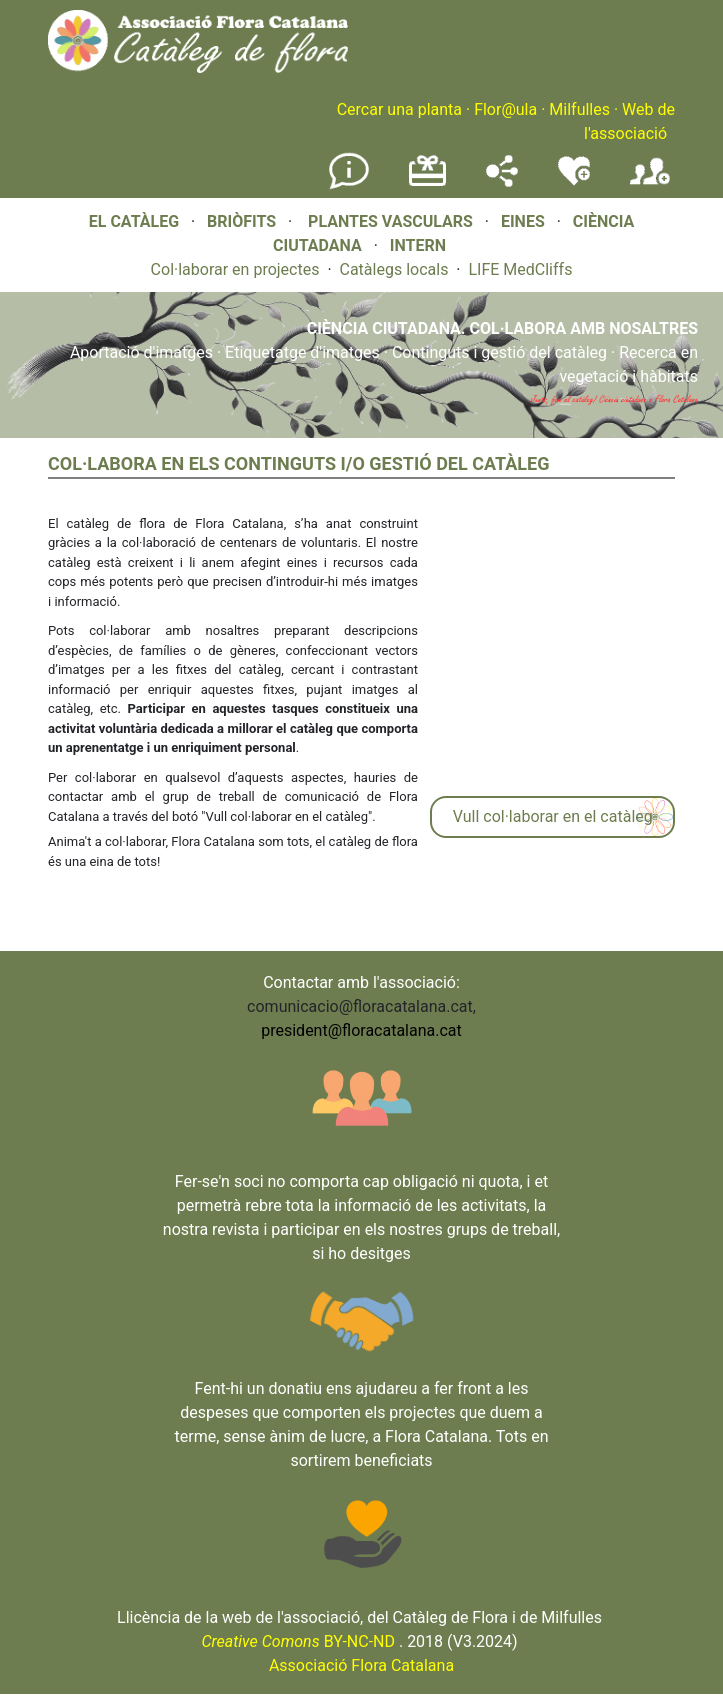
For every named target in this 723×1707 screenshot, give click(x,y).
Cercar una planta (399, 109)
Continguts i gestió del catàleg (499, 352)
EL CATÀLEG (134, 221)
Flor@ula (505, 109)
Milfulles (579, 109)
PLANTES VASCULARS (390, 221)
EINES (523, 221)
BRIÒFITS (243, 221)
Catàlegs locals (394, 269)
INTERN (418, 245)
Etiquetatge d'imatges (302, 352)
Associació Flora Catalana (361, 1665)
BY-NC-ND (298, 1641)
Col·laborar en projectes (235, 269)
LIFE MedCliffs (520, 269)
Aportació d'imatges (141, 352)
